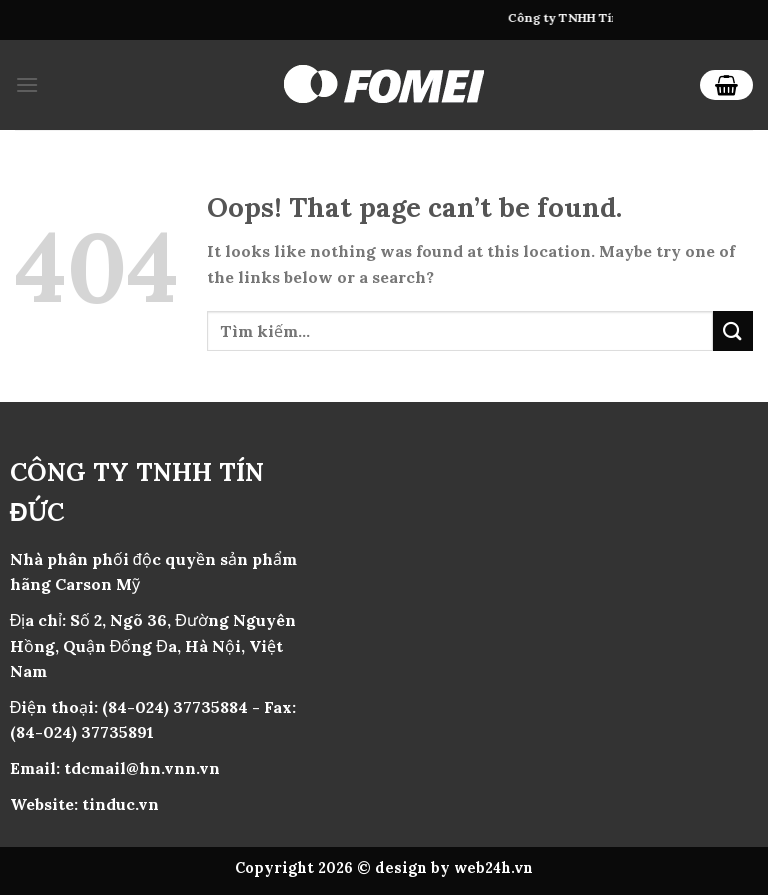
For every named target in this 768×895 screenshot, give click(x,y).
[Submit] (733, 330)
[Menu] (27, 84)
